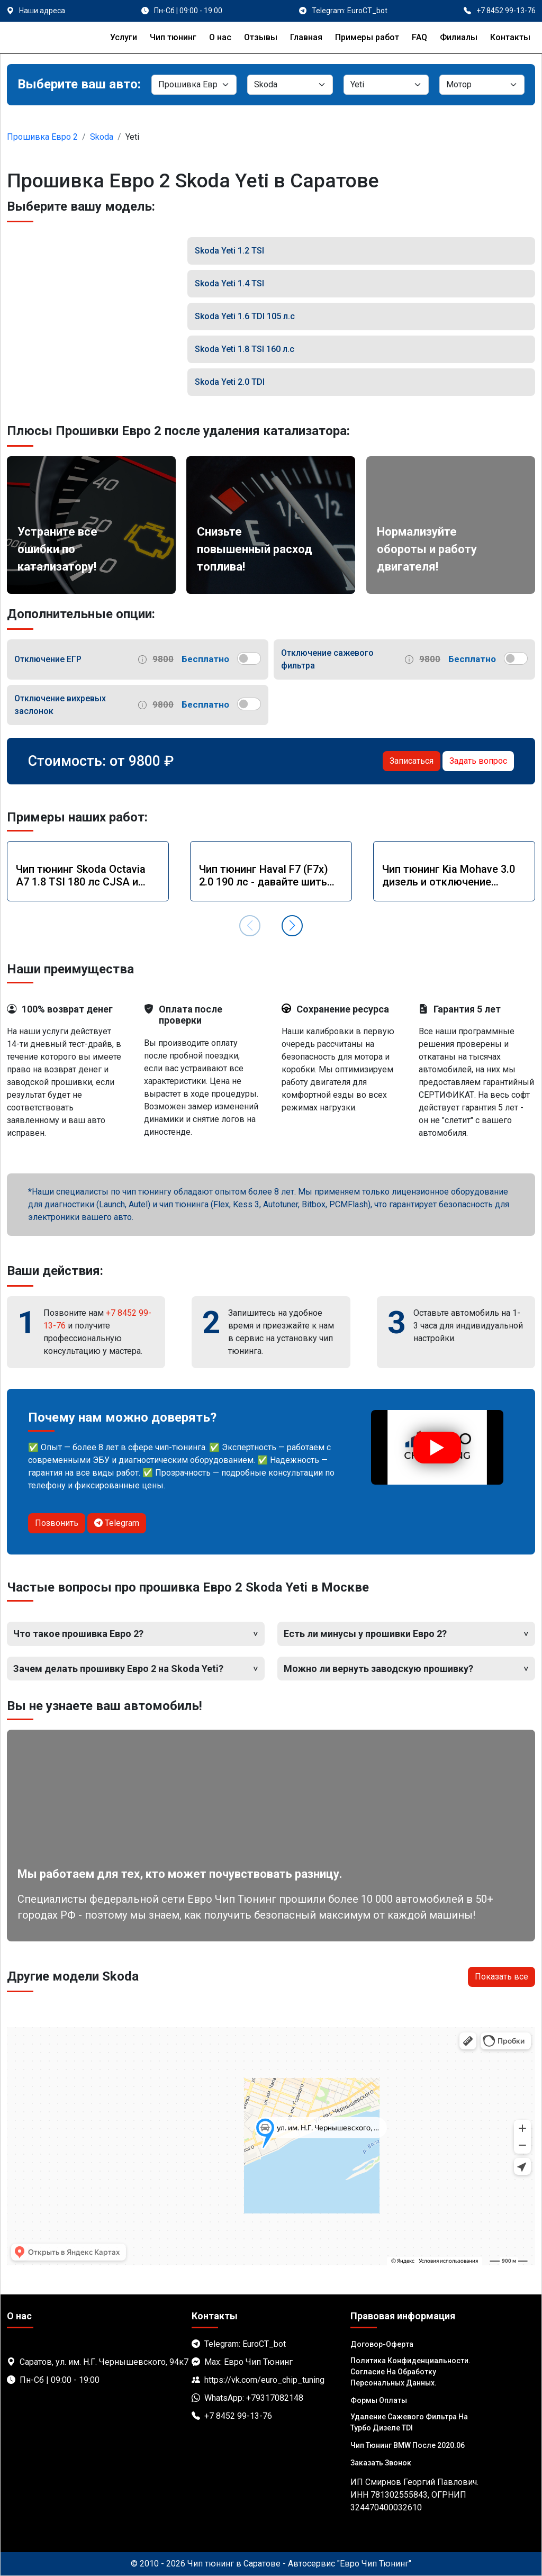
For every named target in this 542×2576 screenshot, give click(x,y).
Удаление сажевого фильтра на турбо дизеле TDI (409, 2422)
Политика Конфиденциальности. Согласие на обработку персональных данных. (410, 2371)
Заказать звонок (380, 2463)
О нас (220, 37)
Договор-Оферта (381, 2344)
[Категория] (194, 85)
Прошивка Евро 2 (42, 137)
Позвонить (56, 1523)
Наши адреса (42, 10)
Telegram (116, 1523)
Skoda (101, 137)
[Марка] (289, 85)
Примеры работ (367, 37)
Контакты (510, 37)
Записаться (411, 761)
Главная (306, 37)
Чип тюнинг (173, 37)
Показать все (501, 1977)
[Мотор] (482, 85)
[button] (292, 925)
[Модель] (386, 85)
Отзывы (260, 37)
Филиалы (458, 37)
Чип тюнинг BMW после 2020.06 (407, 2445)
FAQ (419, 37)
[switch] (249, 658)
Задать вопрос (478, 761)
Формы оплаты (378, 2400)
